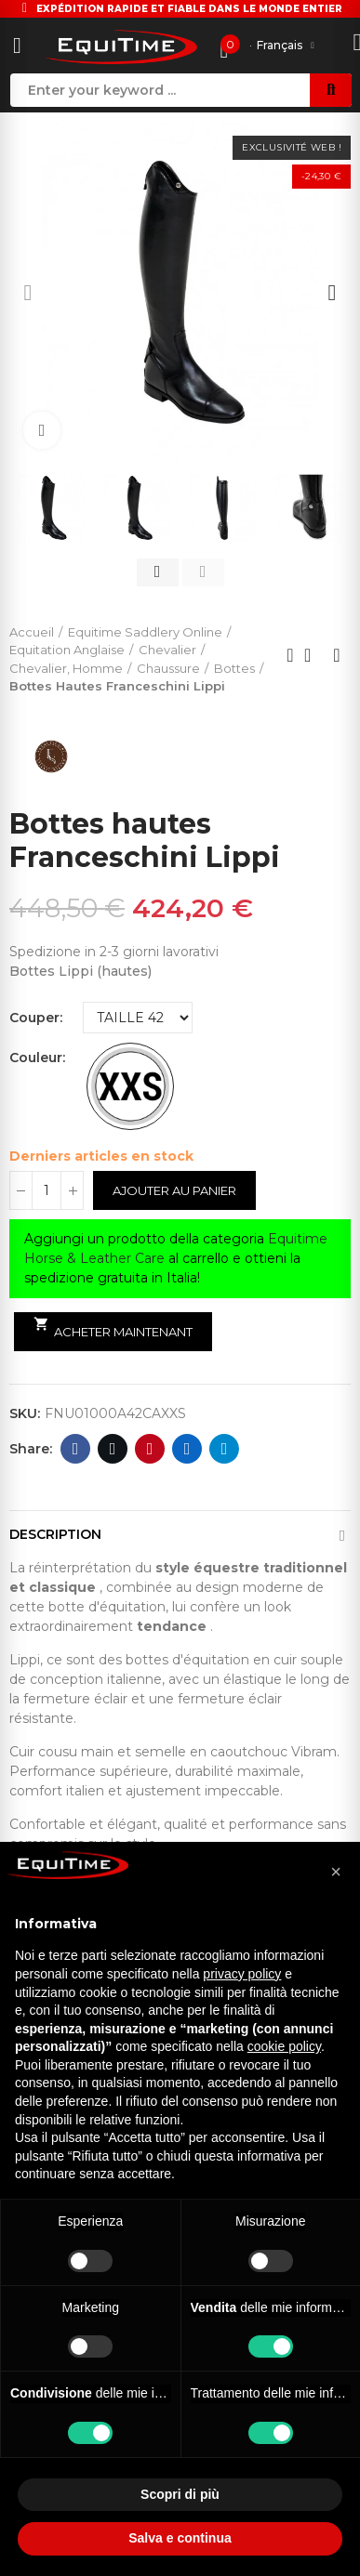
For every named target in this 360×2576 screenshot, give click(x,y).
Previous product (290, 655)
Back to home (313, 655)
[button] (28, 292)
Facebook (76, 1449)
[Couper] (138, 1017)
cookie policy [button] (284, 2046)
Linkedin (187, 1449)
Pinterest (150, 1449)
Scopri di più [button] (180, 2494)
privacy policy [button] (242, 1973)
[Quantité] (46, 1190)
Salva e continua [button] (179, 2537)
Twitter (113, 1449)
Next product (337, 655)
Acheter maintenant (113, 1328)
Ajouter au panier (174, 1190)
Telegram (224, 1449)
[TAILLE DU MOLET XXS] (130, 1086)
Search (331, 90)
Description (55, 1534)
